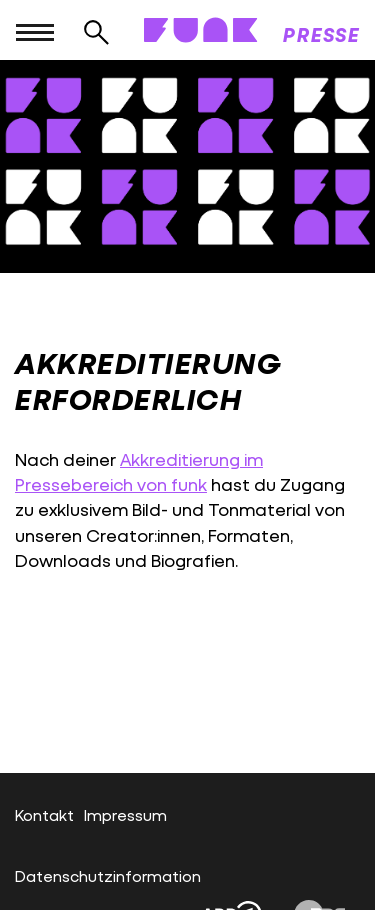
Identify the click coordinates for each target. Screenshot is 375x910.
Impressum (125, 814)
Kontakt (44, 814)
